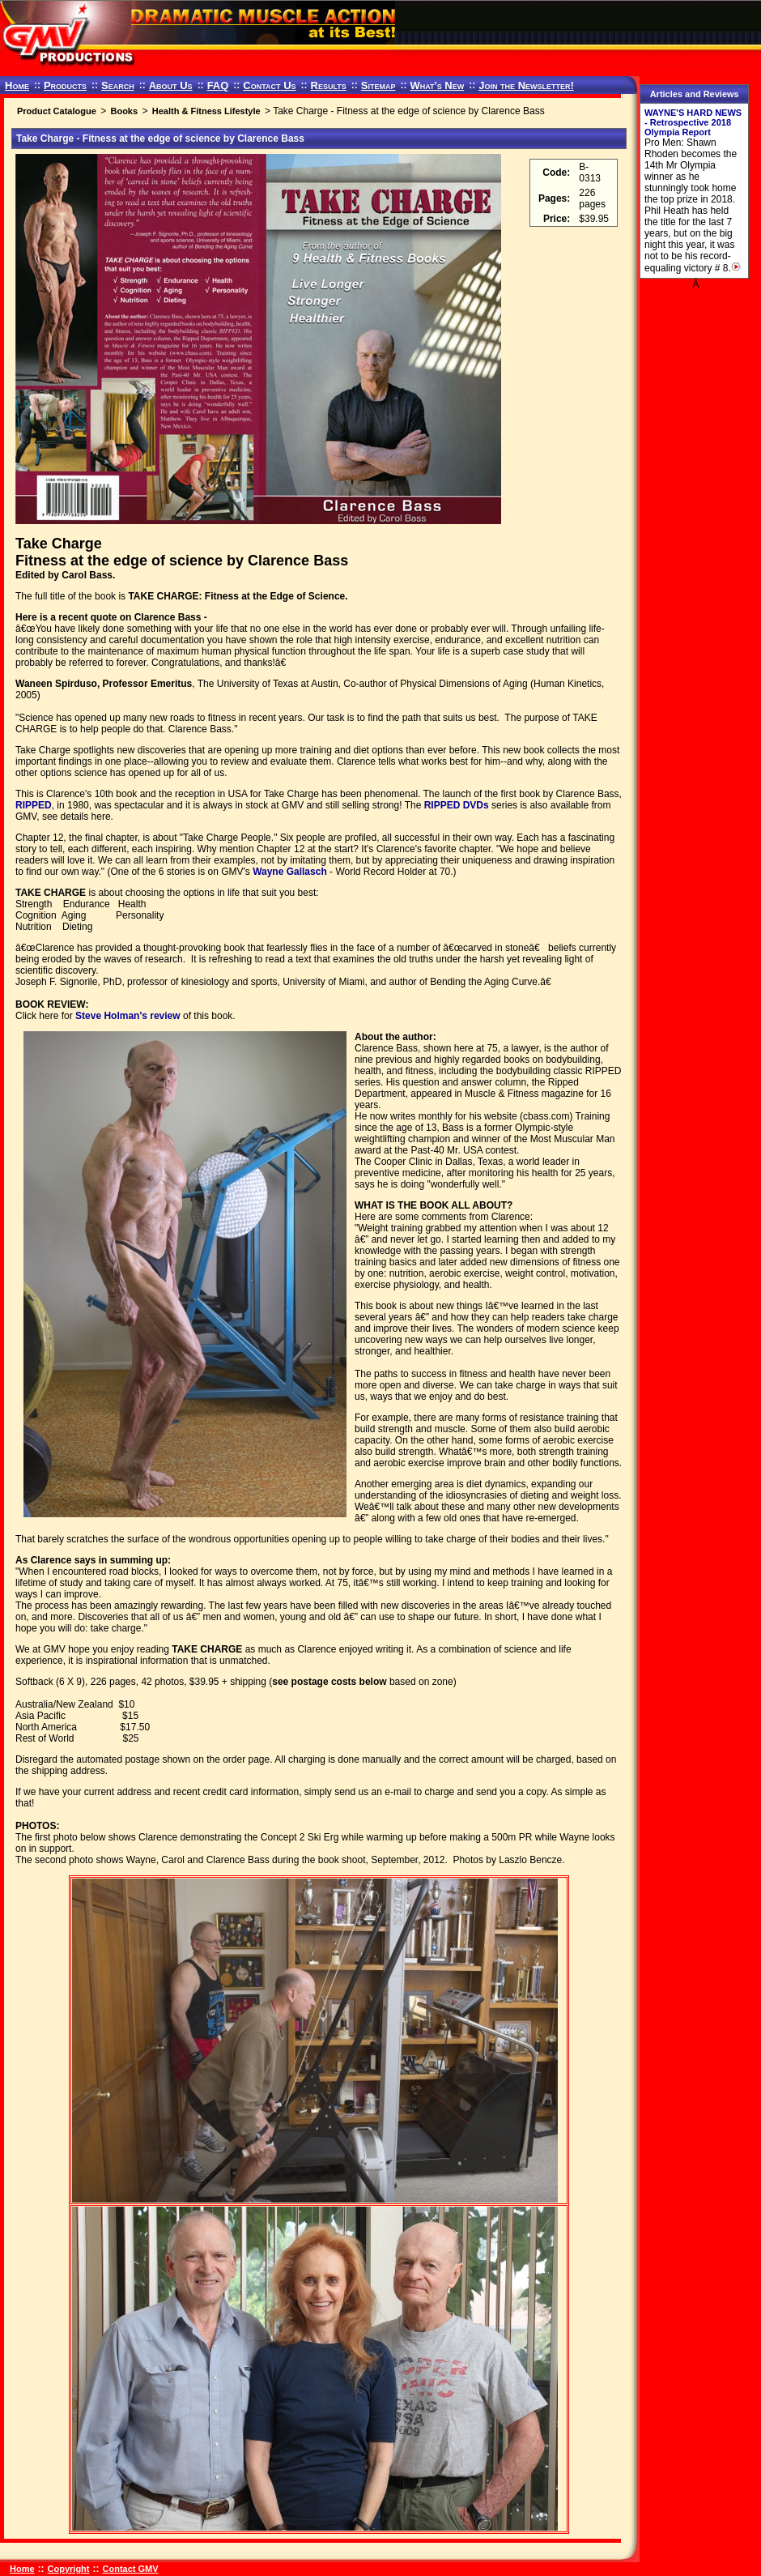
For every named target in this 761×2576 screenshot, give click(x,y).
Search (117, 85)
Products (65, 85)
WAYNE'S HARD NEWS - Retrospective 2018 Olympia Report (693, 122)
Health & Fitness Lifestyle (206, 111)
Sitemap (378, 85)
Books (124, 111)
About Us (171, 85)
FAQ (218, 85)
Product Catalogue (56, 111)
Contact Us (269, 85)
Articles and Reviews (694, 94)
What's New (437, 85)
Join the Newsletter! (526, 85)
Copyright (69, 2569)
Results (328, 85)
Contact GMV (131, 2569)
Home (17, 85)
